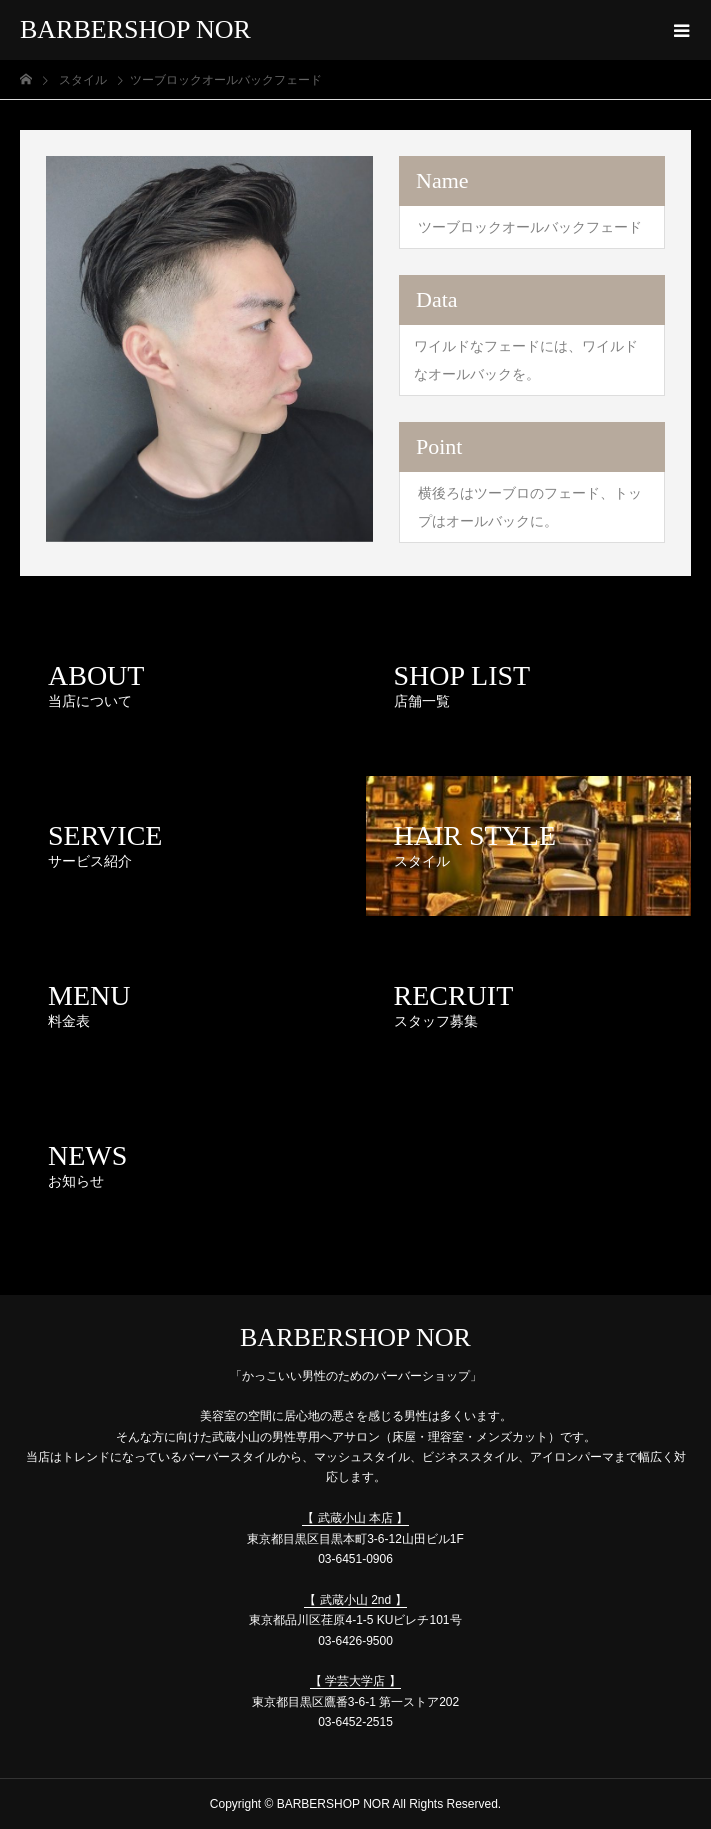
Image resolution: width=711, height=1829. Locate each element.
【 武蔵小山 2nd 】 (355, 1600)
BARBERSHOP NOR (135, 29)
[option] (209, 349)
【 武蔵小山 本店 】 (355, 1518)
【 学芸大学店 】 (355, 1681)
